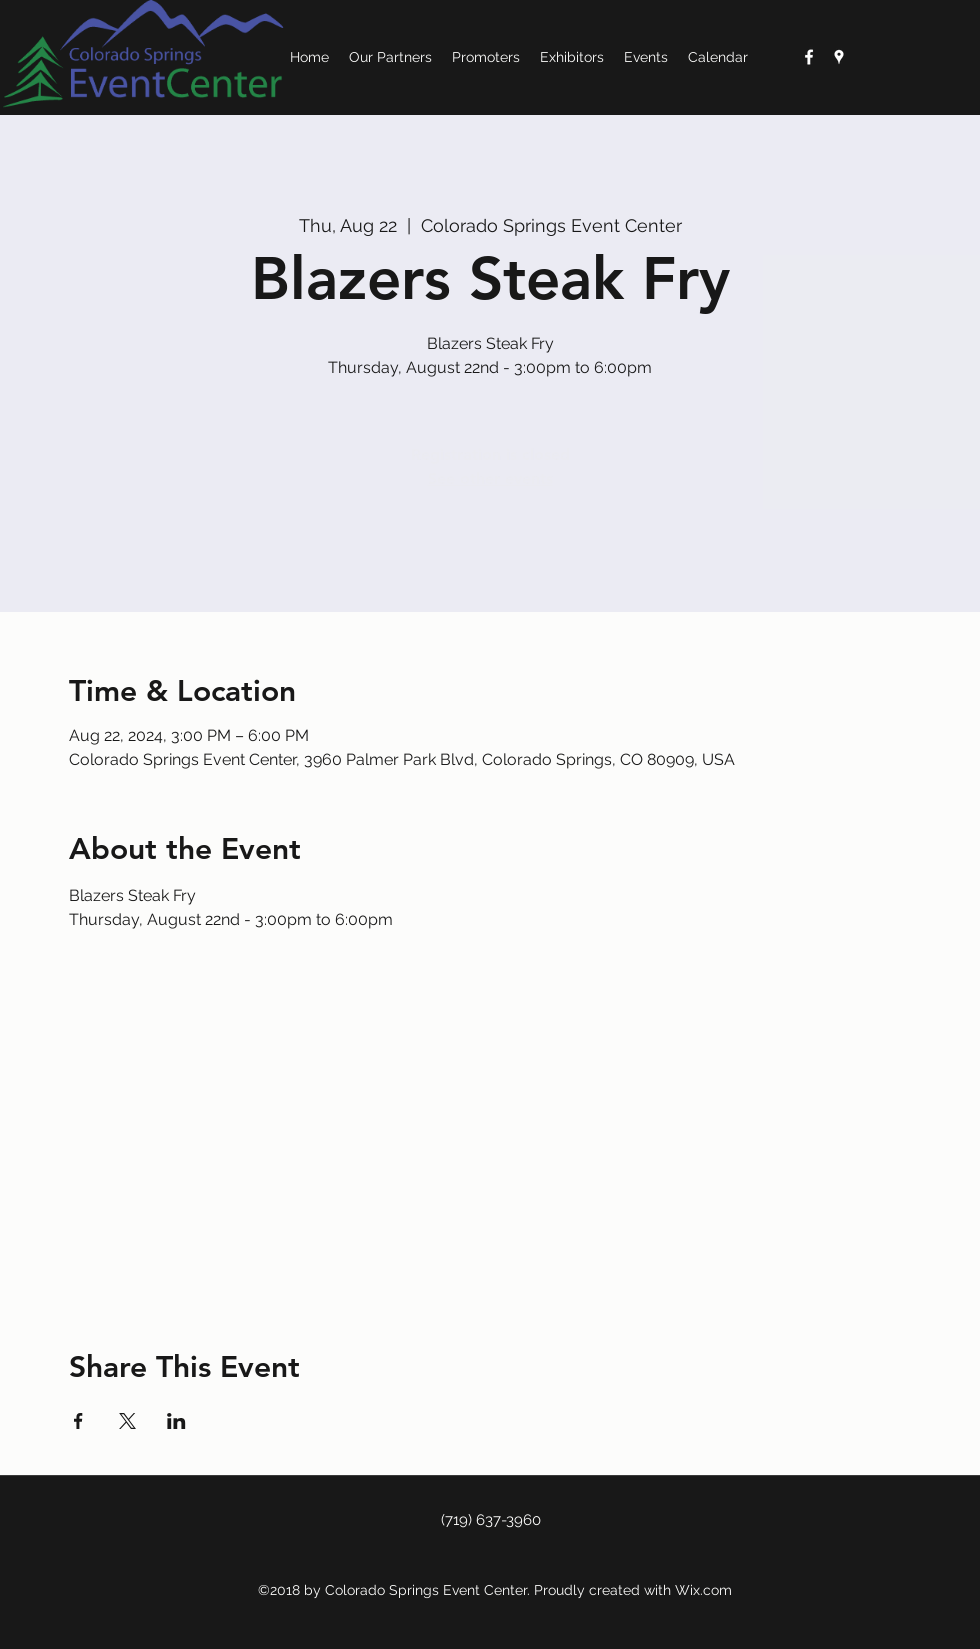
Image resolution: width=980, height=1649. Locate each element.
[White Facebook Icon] (809, 57)
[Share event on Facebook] (78, 1421)
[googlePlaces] (839, 57)
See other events (490, 478)
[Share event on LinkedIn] (176, 1421)
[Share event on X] (127, 1421)
